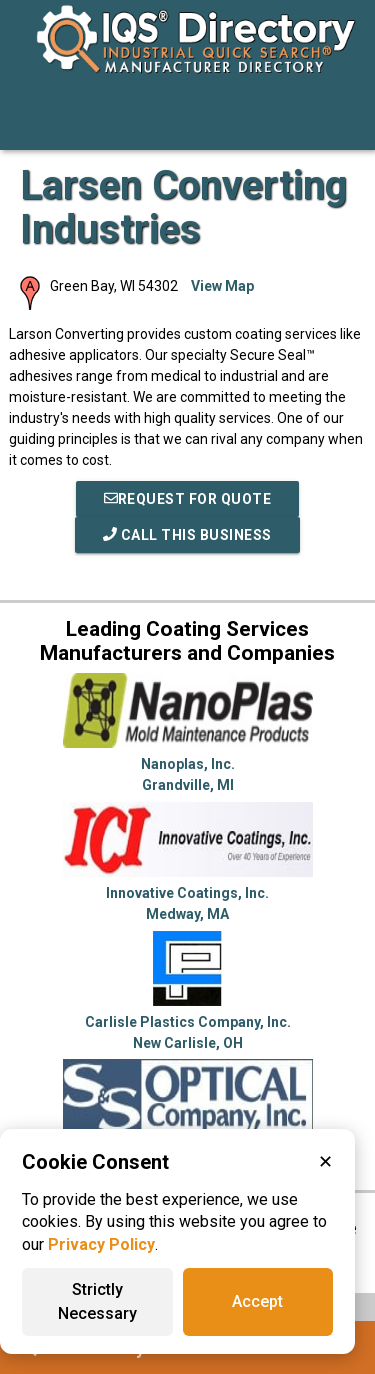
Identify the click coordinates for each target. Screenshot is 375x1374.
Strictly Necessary (97, 1301)
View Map (222, 286)
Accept (257, 1301)
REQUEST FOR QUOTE (188, 499)
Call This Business (187, 535)
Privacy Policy (101, 1244)
